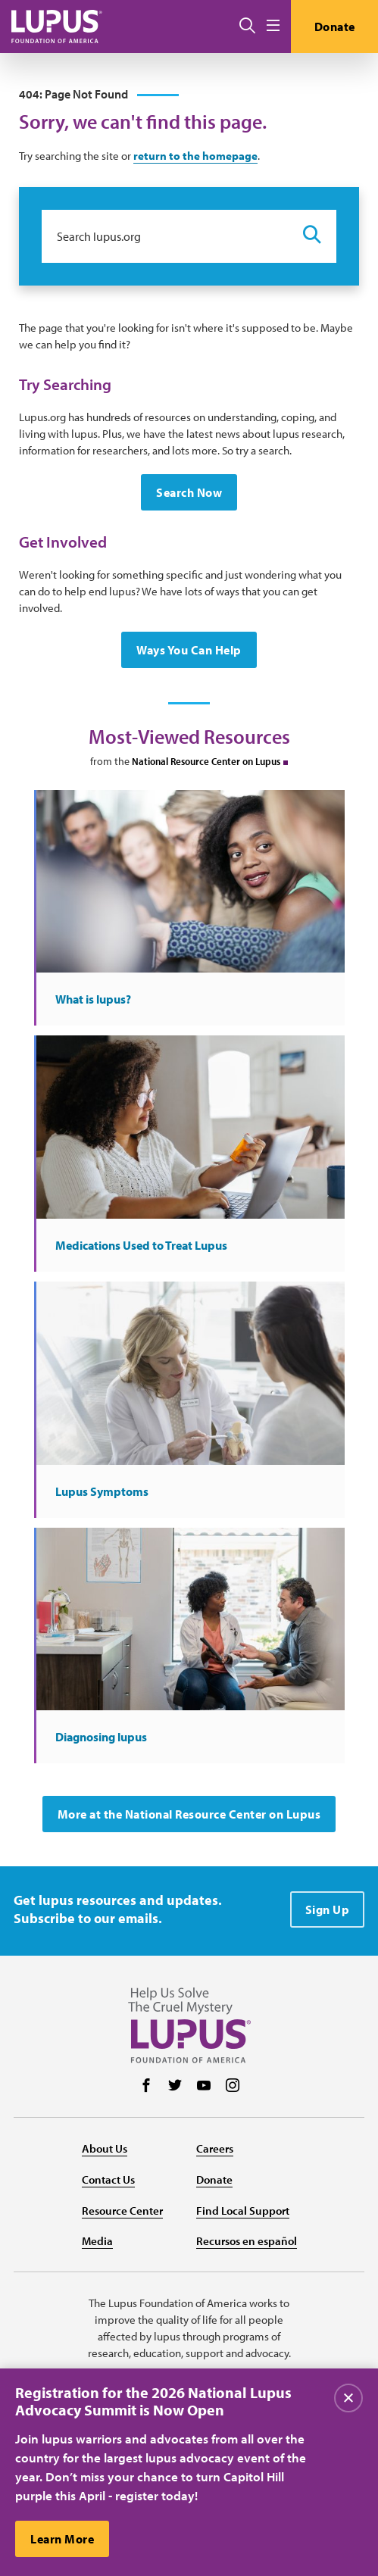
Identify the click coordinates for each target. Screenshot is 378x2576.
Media (97, 2241)
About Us (104, 2148)
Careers (214, 2148)
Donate (334, 26)
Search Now (189, 492)
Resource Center (122, 2210)
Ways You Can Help (189, 649)
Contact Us (108, 2179)
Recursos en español (246, 2241)
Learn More (62, 2541)
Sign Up (327, 1909)
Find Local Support (242, 2210)
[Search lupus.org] (165, 236)
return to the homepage (195, 155)
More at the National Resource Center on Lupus (189, 1814)
